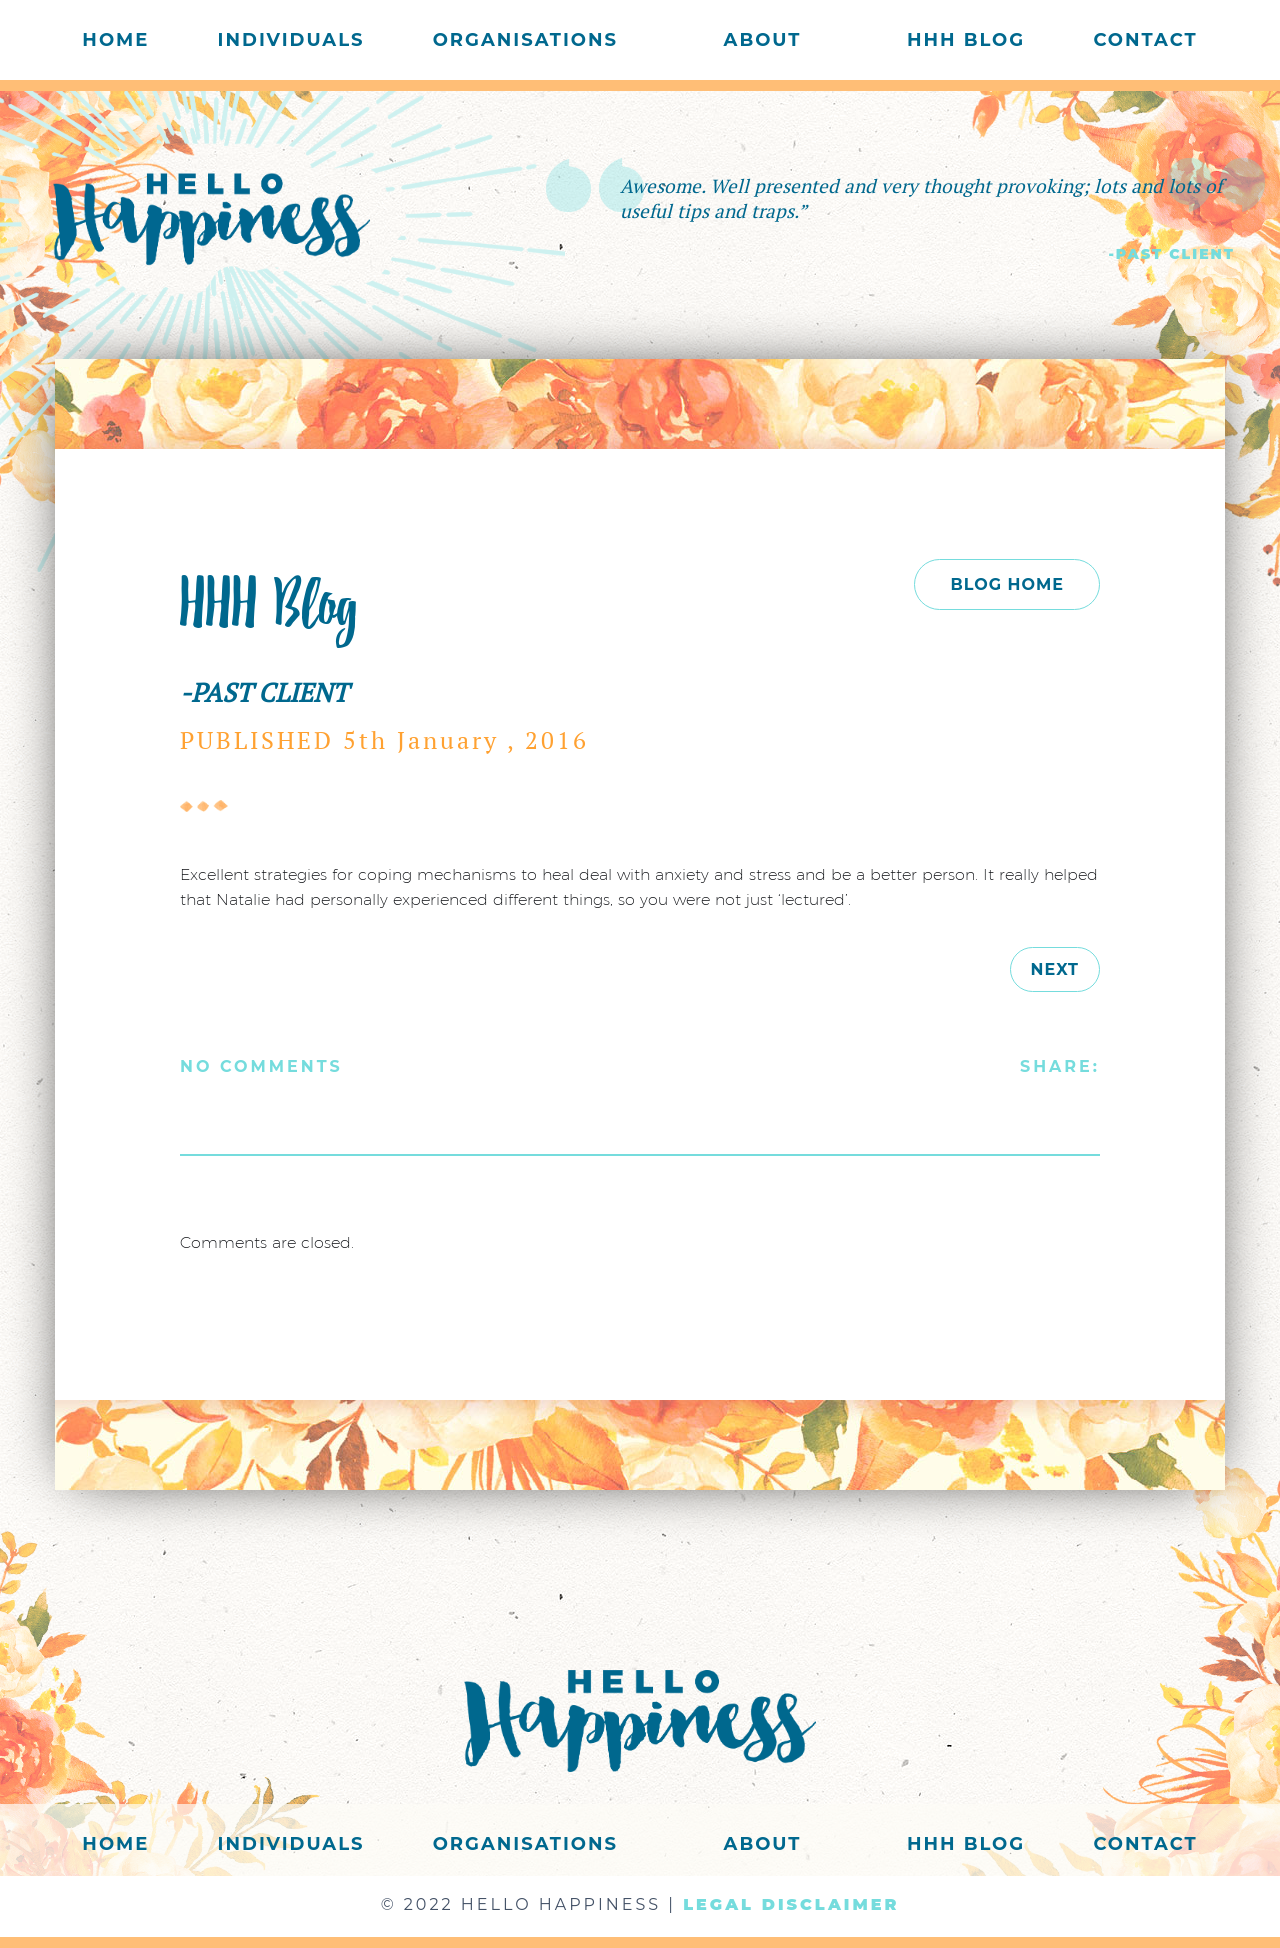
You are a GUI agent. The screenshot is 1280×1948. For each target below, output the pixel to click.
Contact (1145, 40)
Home (115, 40)
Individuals (291, 40)
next (1055, 969)
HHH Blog (966, 40)
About (763, 40)
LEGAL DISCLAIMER (791, 1904)
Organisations (525, 40)
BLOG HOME (1007, 584)
